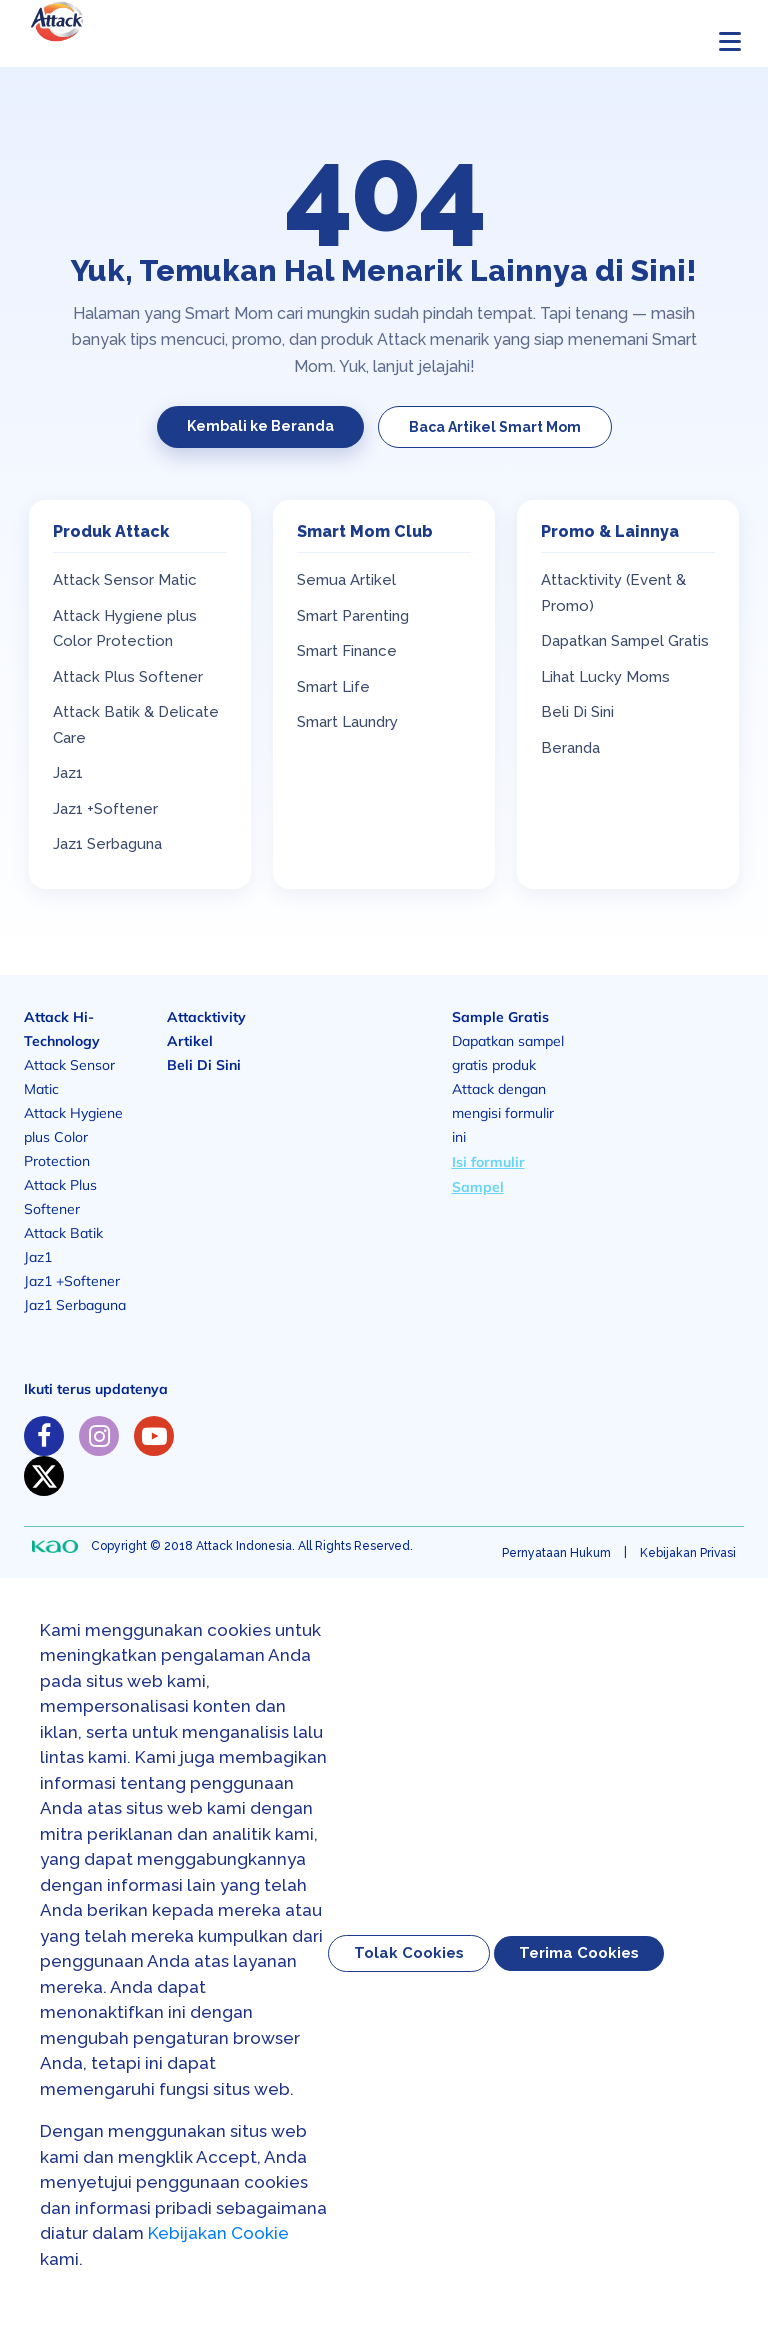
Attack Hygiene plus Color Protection (73, 1137)
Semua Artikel (346, 580)
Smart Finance (347, 651)
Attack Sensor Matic (125, 580)
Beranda (570, 748)
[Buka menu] (730, 41)
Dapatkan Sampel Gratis (625, 641)
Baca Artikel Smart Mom (495, 427)
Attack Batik (63, 1233)
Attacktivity (206, 1017)
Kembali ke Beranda (260, 426)
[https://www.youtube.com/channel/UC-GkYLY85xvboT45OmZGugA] (154, 1436)
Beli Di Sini (577, 712)
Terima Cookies (579, 1953)
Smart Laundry (347, 722)
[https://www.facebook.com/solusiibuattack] (44, 1436)
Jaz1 (68, 773)
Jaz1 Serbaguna (107, 844)
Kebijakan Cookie (218, 2233)
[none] (55, 1546)
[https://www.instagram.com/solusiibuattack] (99, 1436)
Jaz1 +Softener (105, 809)
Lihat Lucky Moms (605, 677)
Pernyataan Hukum (556, 1553)
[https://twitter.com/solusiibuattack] (44, 1476)
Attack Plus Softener (128, 677)
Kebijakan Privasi (688, 1553)
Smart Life (333, 687)
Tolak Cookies (409, 1953)
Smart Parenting (353, 616)
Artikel (190, 1041)
